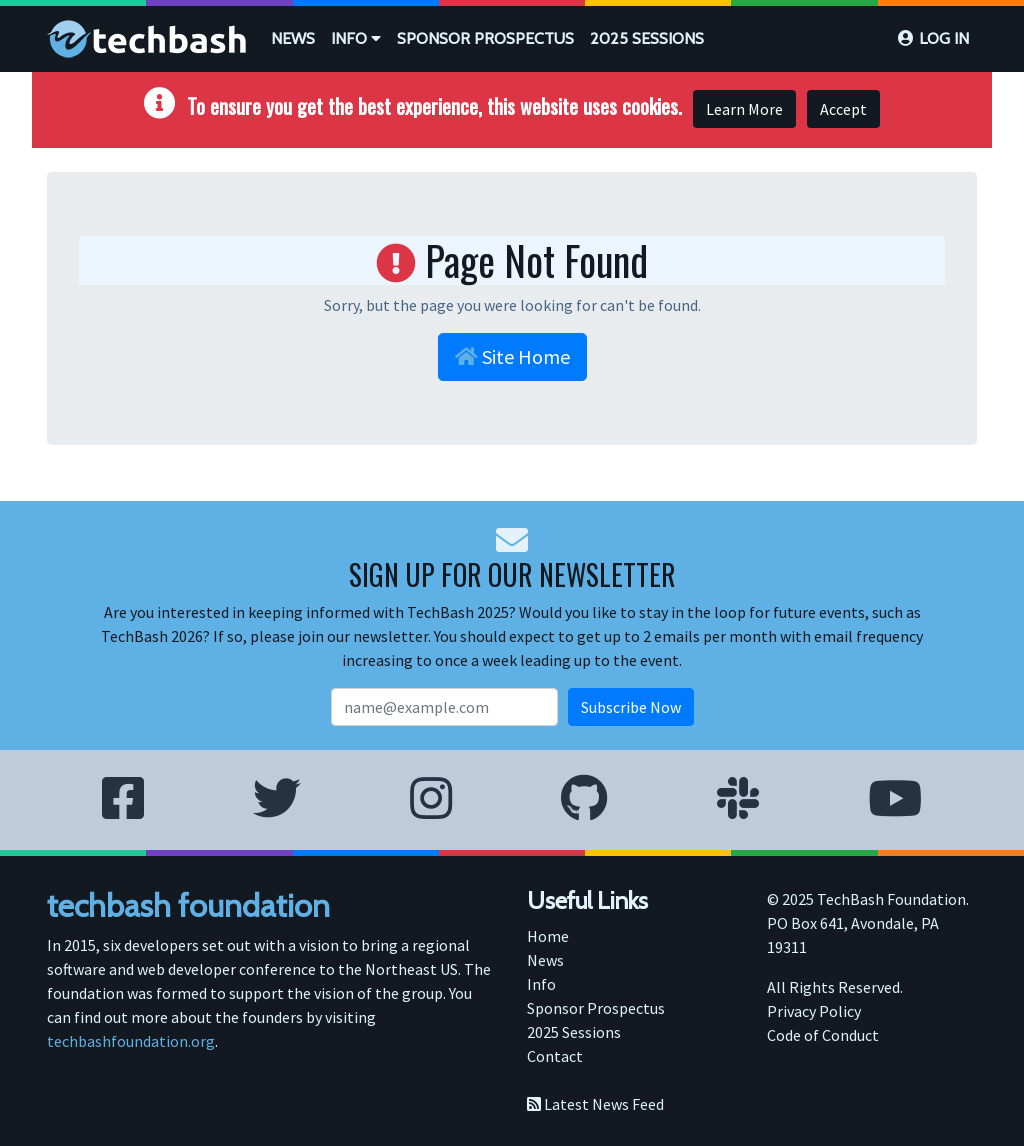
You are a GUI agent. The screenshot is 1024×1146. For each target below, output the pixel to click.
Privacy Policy (814, 1011)
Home (548, 936)
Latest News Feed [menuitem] (595, 1104)
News (293, 38)
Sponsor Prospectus (485, 38)
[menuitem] (293, 39)
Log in (944, 38)
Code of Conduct (823, 1035)
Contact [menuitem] (555, 1056)
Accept (843, 109)
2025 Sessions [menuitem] (574, 1032)
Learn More (744, 109)
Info (356, 38)
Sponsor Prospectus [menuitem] (596, 1008)
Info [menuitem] (541, 984)
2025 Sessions (647, 38)
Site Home (512, 356)
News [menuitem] (545, 960)
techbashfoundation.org (131, 1041)
